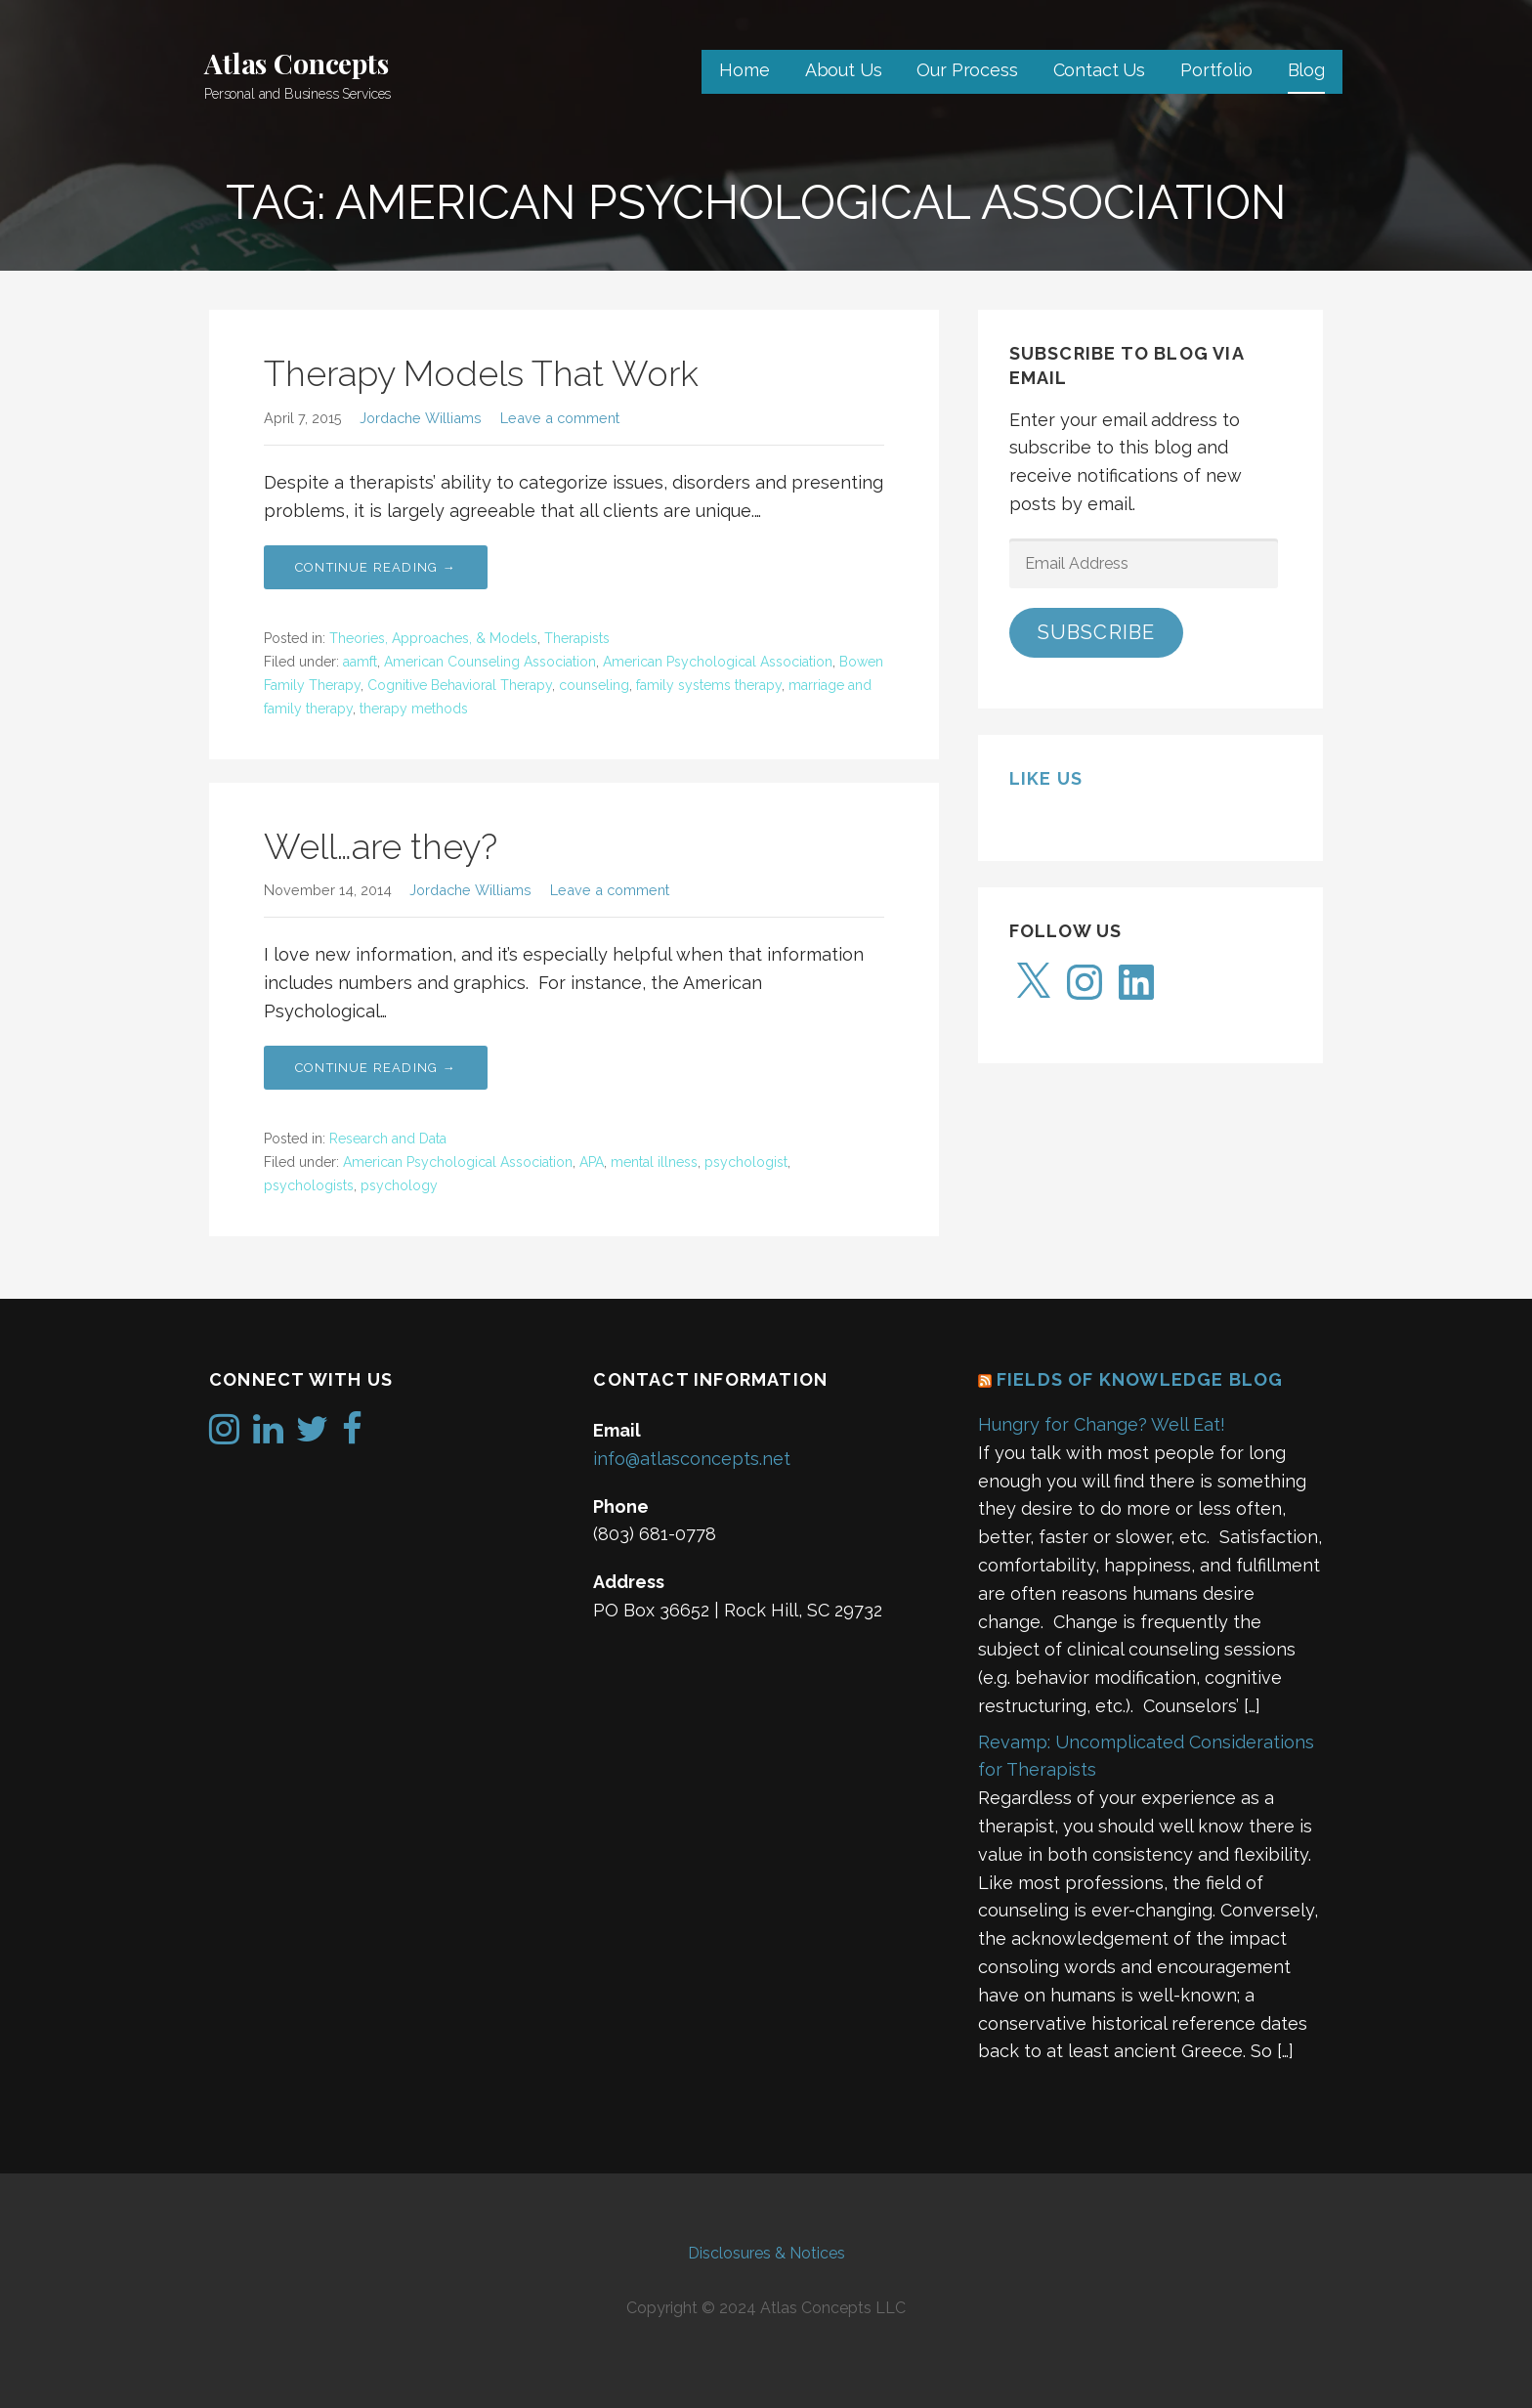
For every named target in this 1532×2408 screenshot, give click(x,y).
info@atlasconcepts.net (691, 1458)
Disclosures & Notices (766, 2253)
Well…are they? (380, 846)
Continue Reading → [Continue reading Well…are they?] (375, 1067)
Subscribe (1097, 632)
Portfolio (1216, 70)
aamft (360, 661)
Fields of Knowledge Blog (1140, 1379)
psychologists (309, 1185)
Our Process (966, 70)
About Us (843, 70)
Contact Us (1099, 70)
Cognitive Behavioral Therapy (459, 685)
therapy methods (414, 708)
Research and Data (388, 1138)
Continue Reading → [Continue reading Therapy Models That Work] (375, 567)
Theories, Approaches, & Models (433, 638)
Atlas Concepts (296, 63)
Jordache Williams (421, 417)
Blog (1306, 70)
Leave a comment (559, 417)
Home (744, 70)
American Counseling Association (490, 661)
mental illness (654, 1162)
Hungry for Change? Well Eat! (1101, 1424)
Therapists (577, 638)
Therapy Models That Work (481, 373)
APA (591, 1162)
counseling (594, 685)
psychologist (745, 1162)
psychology (399, 1185)
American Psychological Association (717, 661)
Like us (1046, 778)
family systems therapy (709, 685)
